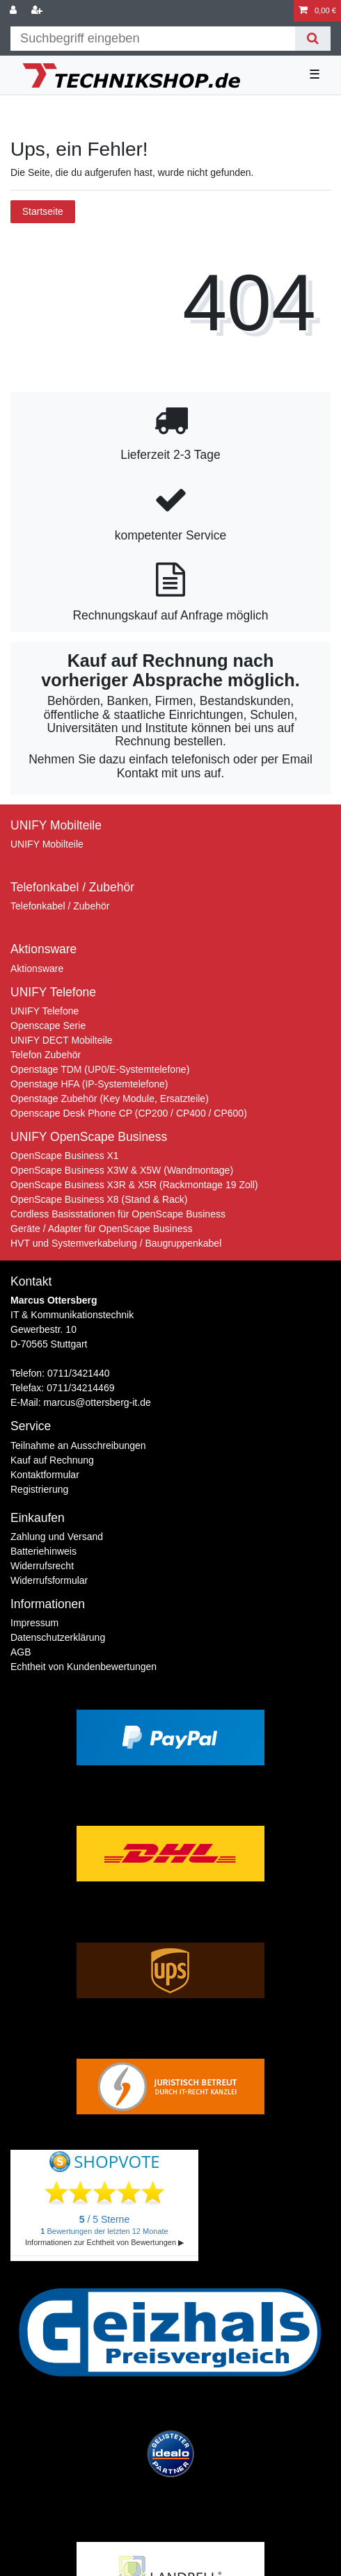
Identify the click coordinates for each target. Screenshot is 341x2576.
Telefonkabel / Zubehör (59, 906)
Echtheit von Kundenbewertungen (83, 1666)
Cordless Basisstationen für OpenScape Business (117, 1214)
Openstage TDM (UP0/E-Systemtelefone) (99, 1069)
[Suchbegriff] (152, 38)
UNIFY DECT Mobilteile (61, 1040)
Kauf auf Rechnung (52, 1460)
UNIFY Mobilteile (47, 844)
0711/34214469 (80, 1387)
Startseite (42, 211)
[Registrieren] (38, 11)
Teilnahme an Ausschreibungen (78, 1445)
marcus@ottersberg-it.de (96, 1402)
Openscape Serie (48, 1025)
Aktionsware (36, 968)
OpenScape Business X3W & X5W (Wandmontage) (121, 1170)
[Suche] (313, 38)
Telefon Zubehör (45, 1054)
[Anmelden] (14, 11)
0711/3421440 (78, 1373)
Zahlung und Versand (56, 1536)
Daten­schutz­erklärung (57, 1637)
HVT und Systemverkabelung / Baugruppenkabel (115, 1243)
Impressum (34, 1622)
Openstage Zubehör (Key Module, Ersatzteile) (109, 1098)
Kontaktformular (44, 1474)
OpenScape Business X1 (64, 1155)
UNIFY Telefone (44, 1010)
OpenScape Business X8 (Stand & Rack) (98, 1199)
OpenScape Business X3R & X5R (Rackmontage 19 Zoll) (134, 1184)
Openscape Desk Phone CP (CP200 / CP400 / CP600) (128, 1113)
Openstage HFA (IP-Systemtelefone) (89, 1083)
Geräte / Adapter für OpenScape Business (101, 1228)
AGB (20, 1652)
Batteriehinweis (43, 1551)
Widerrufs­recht (42, 1565)
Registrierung (39, 1489)
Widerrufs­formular (49, 1580)
